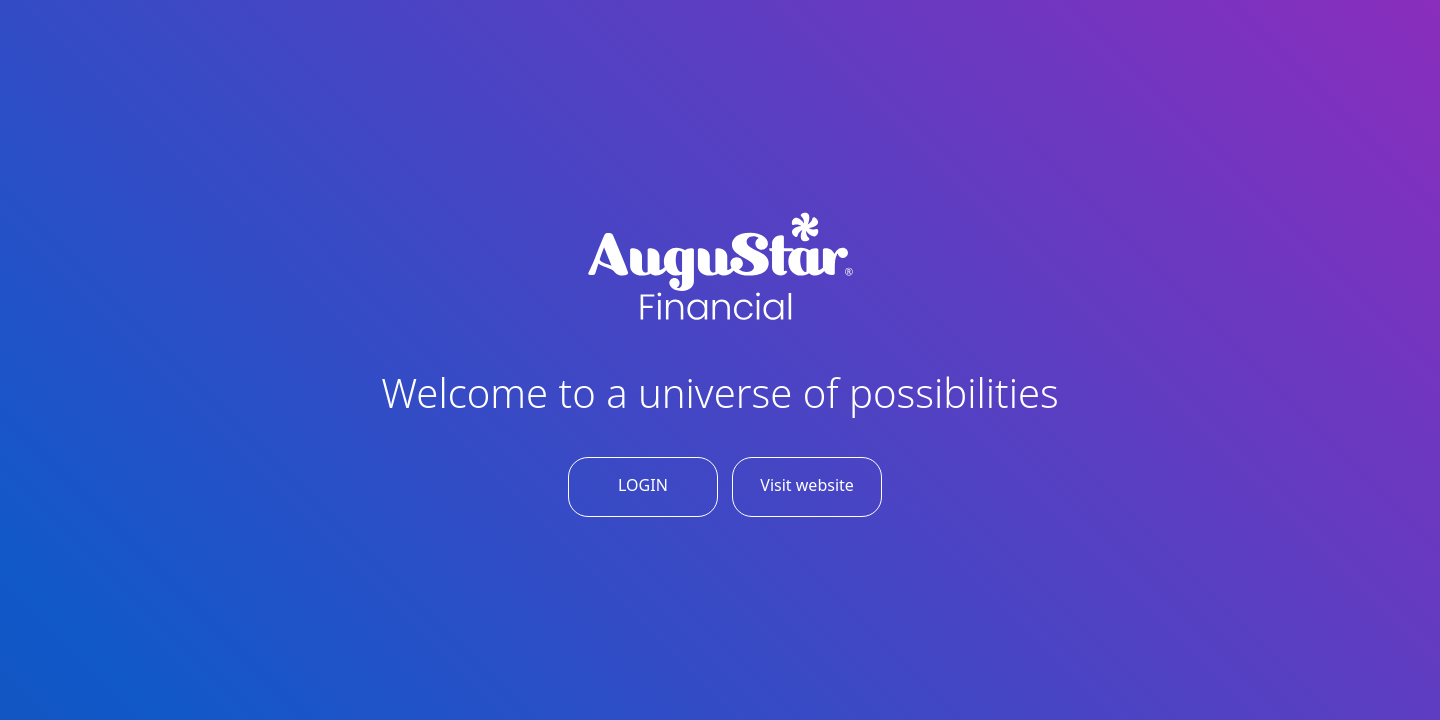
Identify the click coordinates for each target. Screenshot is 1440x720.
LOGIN (643, 485)
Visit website (807, 485)
